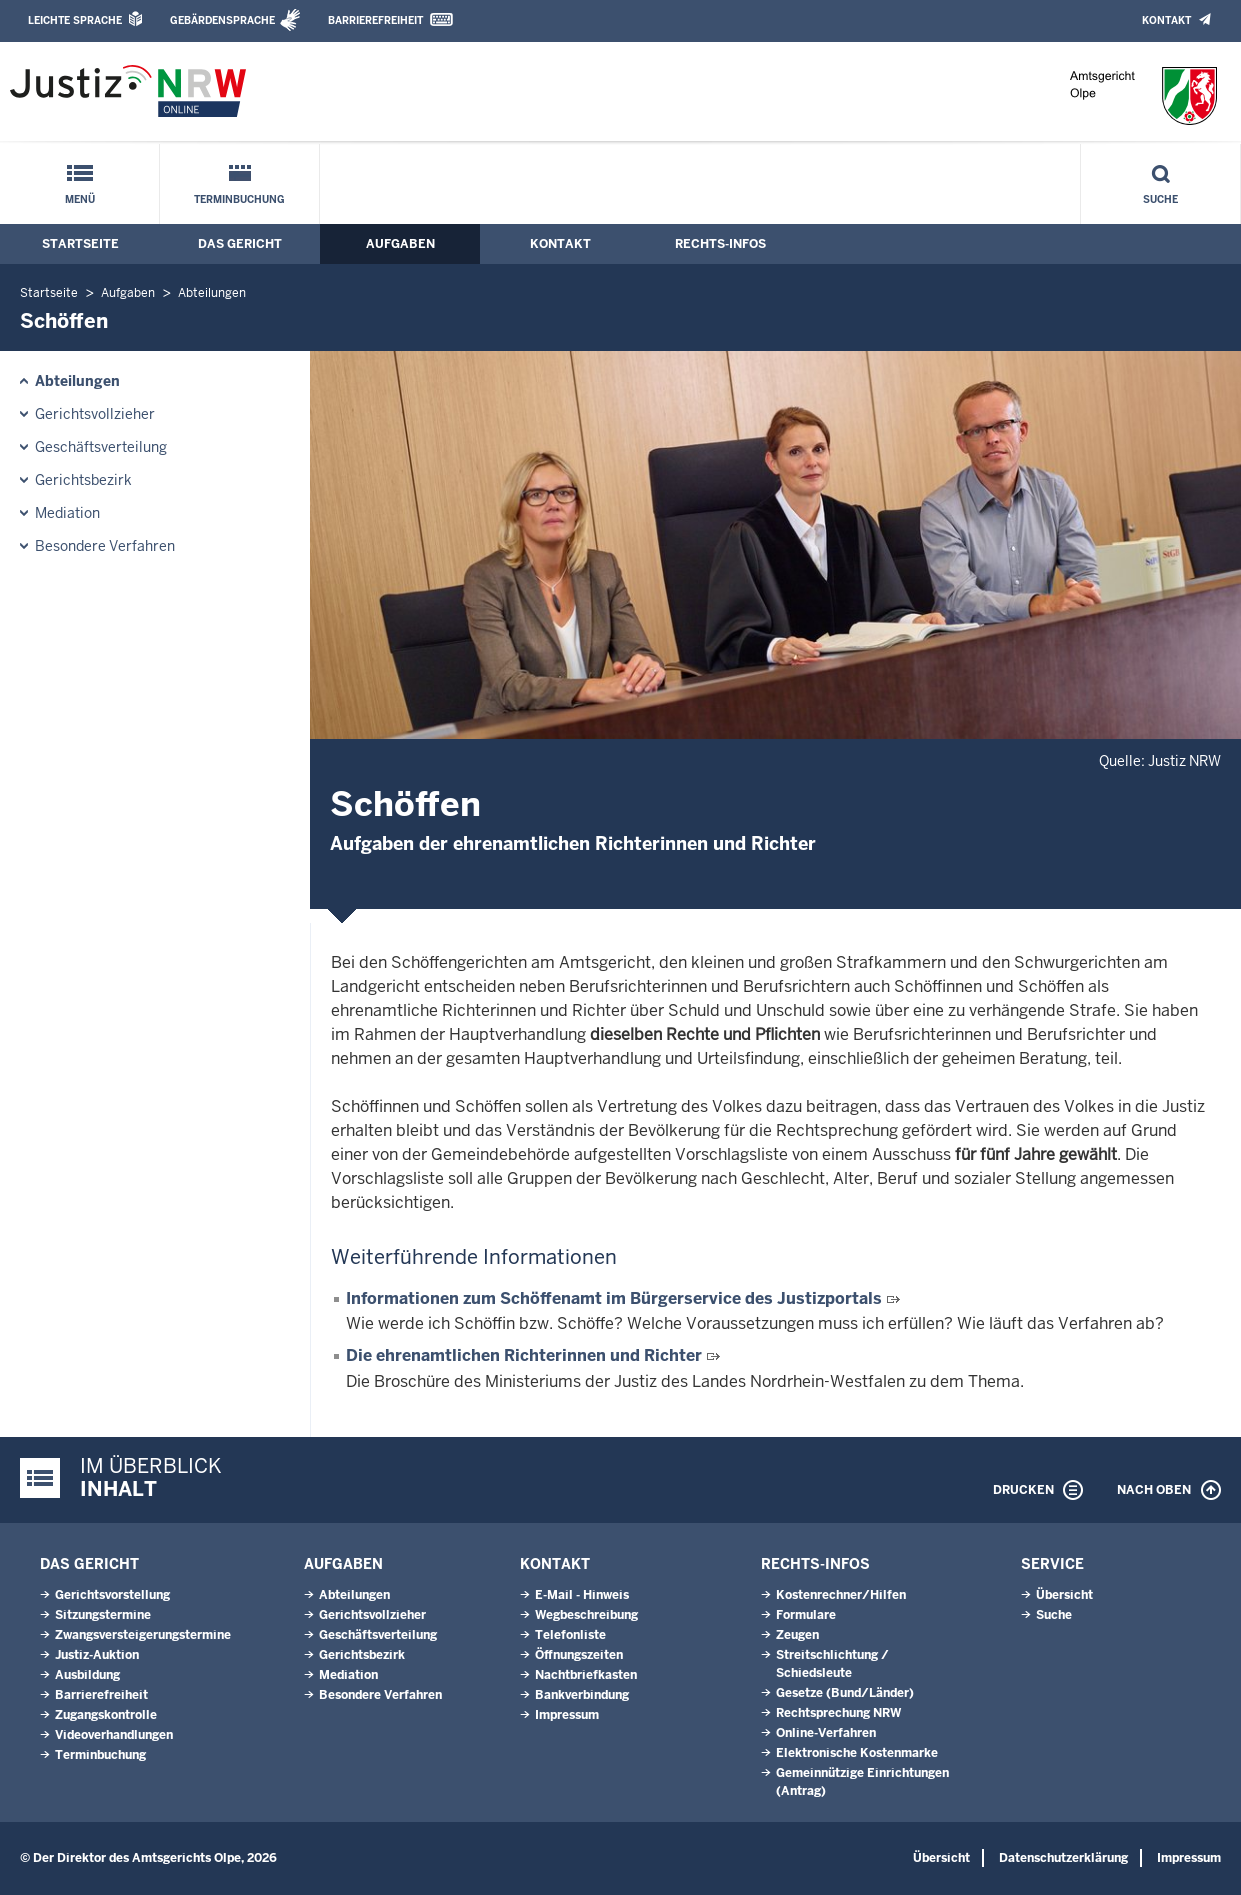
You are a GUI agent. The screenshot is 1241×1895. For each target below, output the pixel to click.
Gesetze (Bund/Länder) (845, 1693)
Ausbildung (87, 1675)
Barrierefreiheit (375, 20)
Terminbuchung (239, 199)
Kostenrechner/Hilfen (841, 1595)
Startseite (80, 244)
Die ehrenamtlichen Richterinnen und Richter (524, 1355)
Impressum (567, 1715)
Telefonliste (570, 1635)
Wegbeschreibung (586, 1615)
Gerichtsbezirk (83, 480)
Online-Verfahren (826, 1733)
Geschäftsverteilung (101, 447)
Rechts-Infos (720, 244)
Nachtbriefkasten (586, 1675)
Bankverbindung (582, 1695)
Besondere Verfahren (105, 546)
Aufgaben (400, 244)
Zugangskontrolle (106, 1715)
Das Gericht (240, 244)
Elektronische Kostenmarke (857, 1753)
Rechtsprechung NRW (838, 1713)
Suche (1160, 199)
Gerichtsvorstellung (112, 1595)
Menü (80, 199)
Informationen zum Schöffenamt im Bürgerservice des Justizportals (614, 1298)
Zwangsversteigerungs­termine (143, 1635)
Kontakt (1166, 20)
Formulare (806, 1615)
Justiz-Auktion (97, 1655)
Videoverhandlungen (114, 1735)
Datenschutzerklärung (1063, 1858)
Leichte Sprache (75, 20)
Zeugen (797, 1635)
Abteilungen (212, 293)
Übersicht (1064, 1595)
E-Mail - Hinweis (582, 1595)
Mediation (67, 513)
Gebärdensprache (222, 20)
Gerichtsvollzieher (95, 414)
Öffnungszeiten (579, 1655)
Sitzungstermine (103, 1615)
